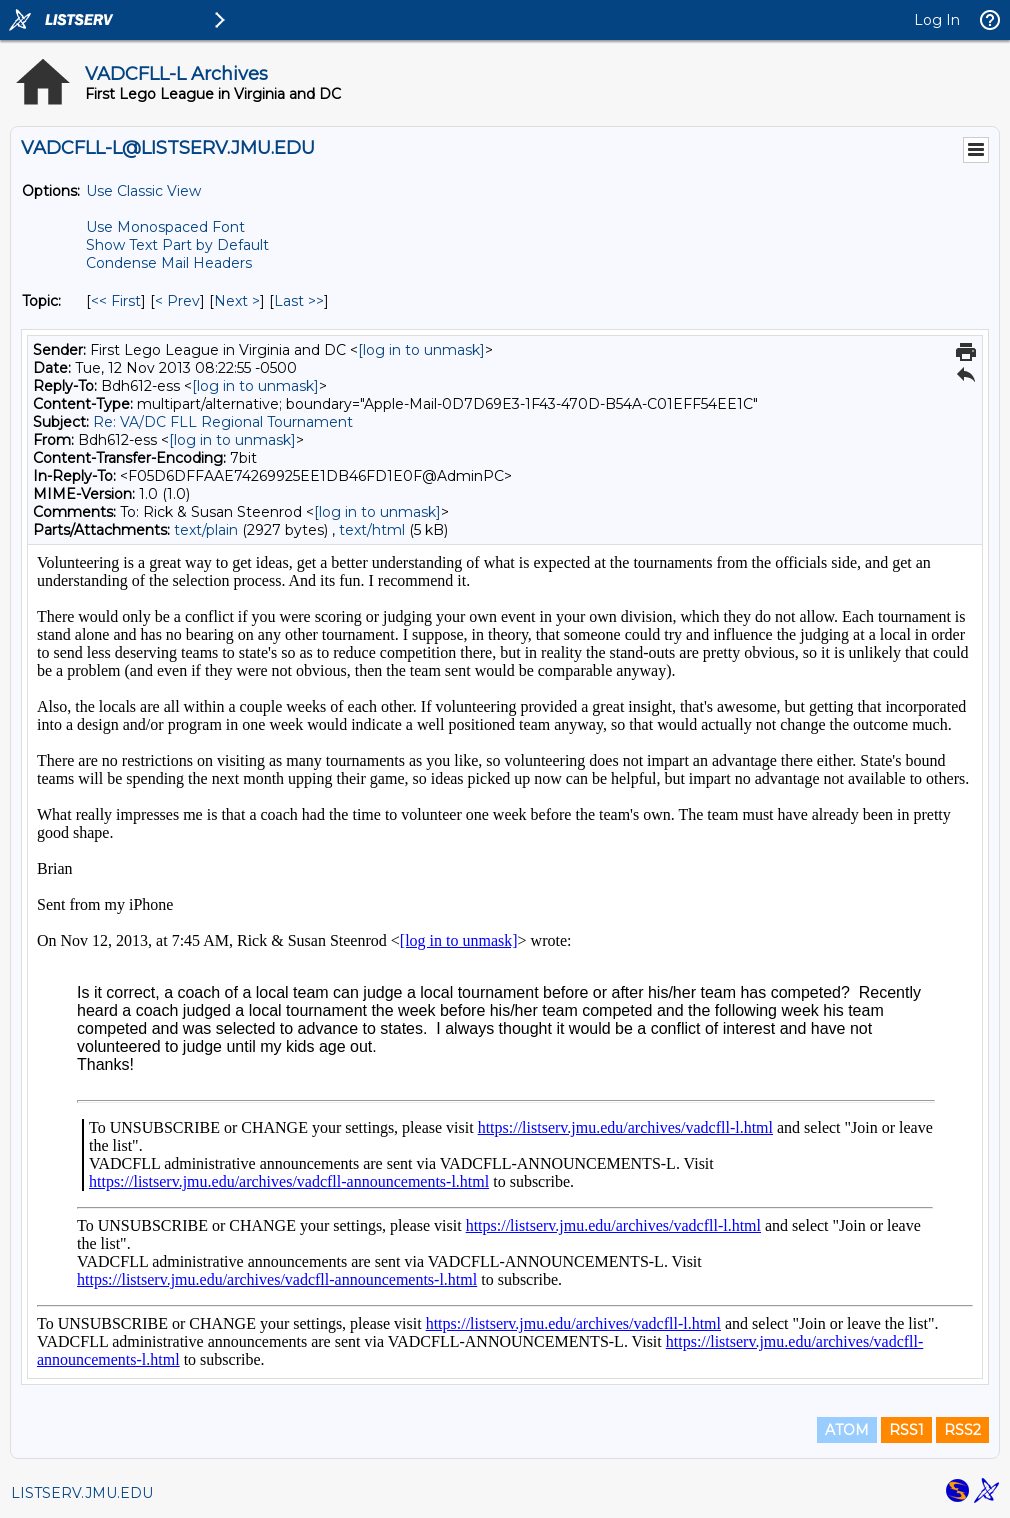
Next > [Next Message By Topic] (237, 301)
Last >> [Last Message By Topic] (299, 301)
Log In (937, 20)
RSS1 (906, 1430)
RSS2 (962, 1430)
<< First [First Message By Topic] (116, 301)
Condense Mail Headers (169, 263)
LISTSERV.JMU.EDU (82, 1493)
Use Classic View (143, 191)
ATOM (847, 1430)
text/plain (206, 530)
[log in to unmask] (421, 350)
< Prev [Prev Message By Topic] (177, 301)
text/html (372, 530)
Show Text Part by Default (177, 245)
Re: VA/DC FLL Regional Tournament (223, 422)
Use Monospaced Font (165, 227)
